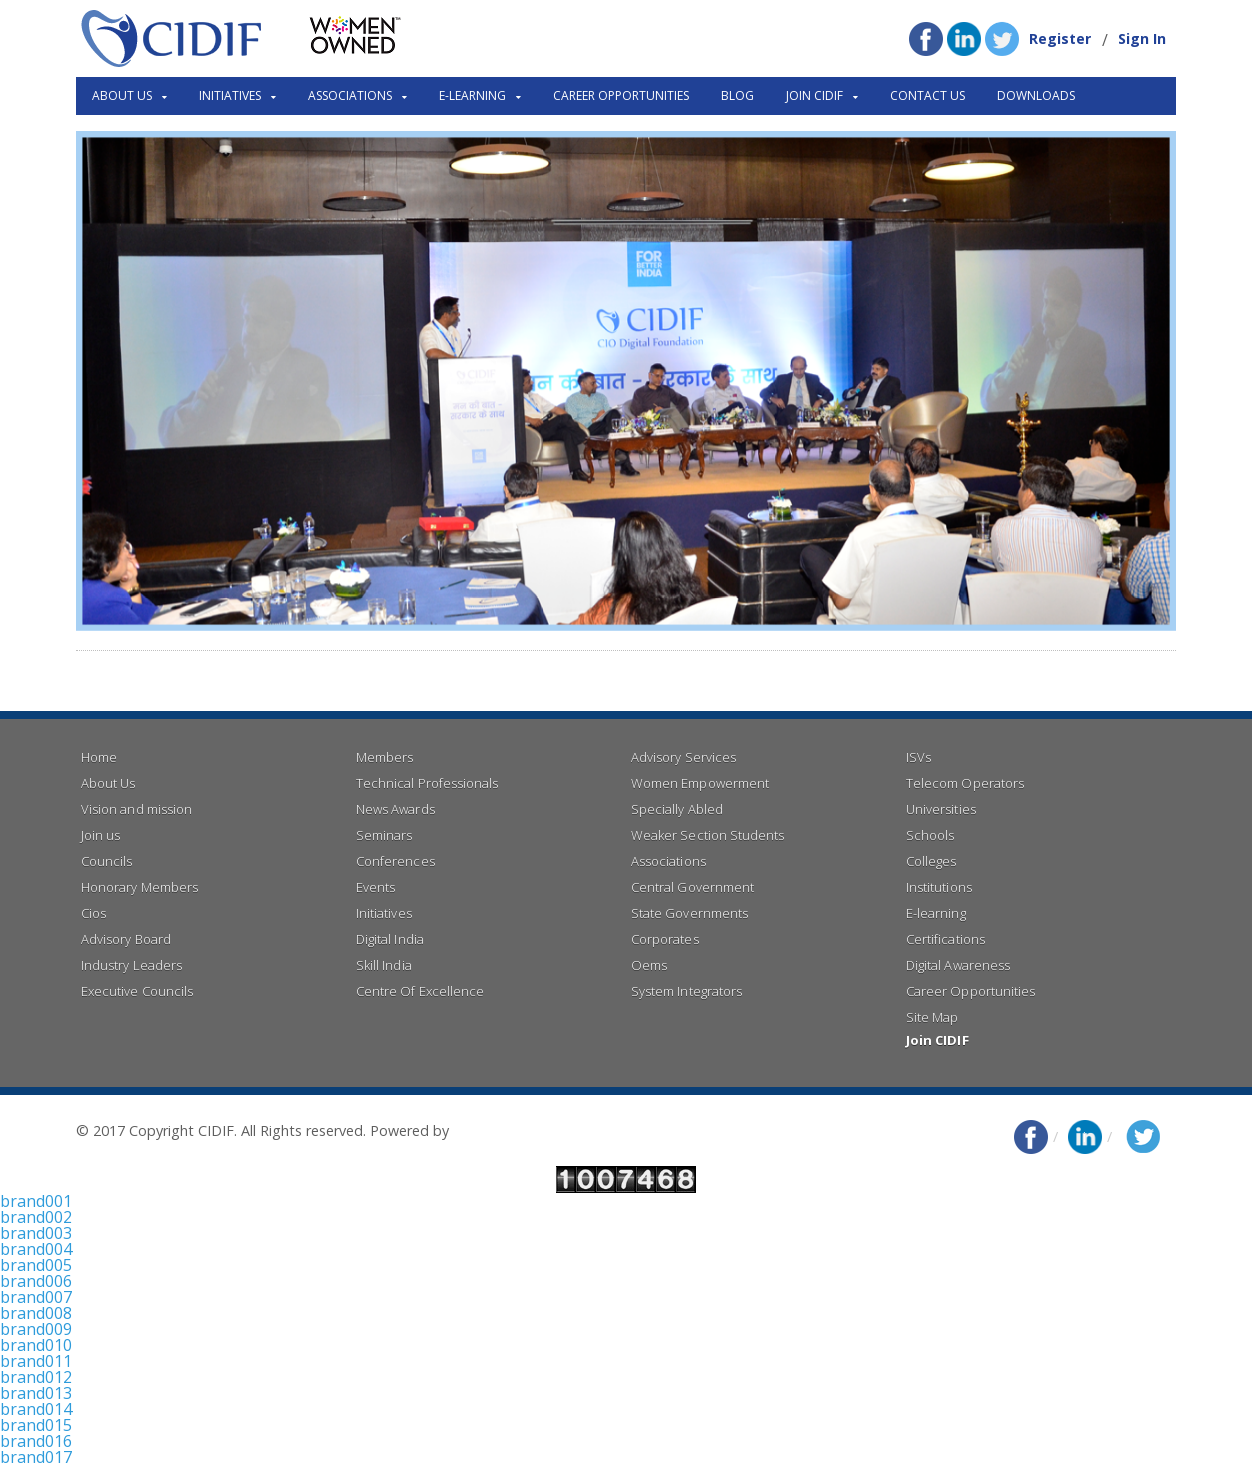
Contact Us (927, 95)
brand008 (36, 1313)
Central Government (692, 887)
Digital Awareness (957, 965)
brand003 (36, 1233)
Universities (940, 809)
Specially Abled (676, 809)
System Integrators (686, 991)
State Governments (689, 913)
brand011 (36, 1361)
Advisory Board (125, 939)
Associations (668, 861)
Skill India (383, 965)
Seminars (384, 835)
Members (384, 757)
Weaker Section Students (707, 835)
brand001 (36, 1201)
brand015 (36, 1425)
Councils (106, 861)
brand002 (36, 1217)
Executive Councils (136, 991)
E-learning (935, 913)
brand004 (36, 1249)
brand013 (36, 1393)
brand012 (36, 1377)
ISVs (918, 757)
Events (375, 887)
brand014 (36, 1409)
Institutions (938, 887)
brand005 (36, 1265)
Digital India (389, 939)
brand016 (36, 1441)
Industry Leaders (131, 965)
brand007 (36, 1297)
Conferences (395, 861)
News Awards (395, 809)
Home (99, 757)
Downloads (1036, 95)
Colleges (931, 861)
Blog (737, 95)
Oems (649, 965)
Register (1061, 38)
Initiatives (383, 913)
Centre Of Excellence (419, 991)
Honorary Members (139, 887)
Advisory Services (683, 757)
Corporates (664, 939)
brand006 (36, 1281)
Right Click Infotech (516, 1130)
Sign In (1142, 38)
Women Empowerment (699, 783)
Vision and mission (136, 809)
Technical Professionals (426, 783)
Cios (93, 913)
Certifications (945, 939)
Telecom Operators (964, 783)
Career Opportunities (621, 95)
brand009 (36, 1329)
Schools (930, 835)
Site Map (932, 1017)
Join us (100, 835)
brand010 (36, 1345)
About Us (108, 783)
